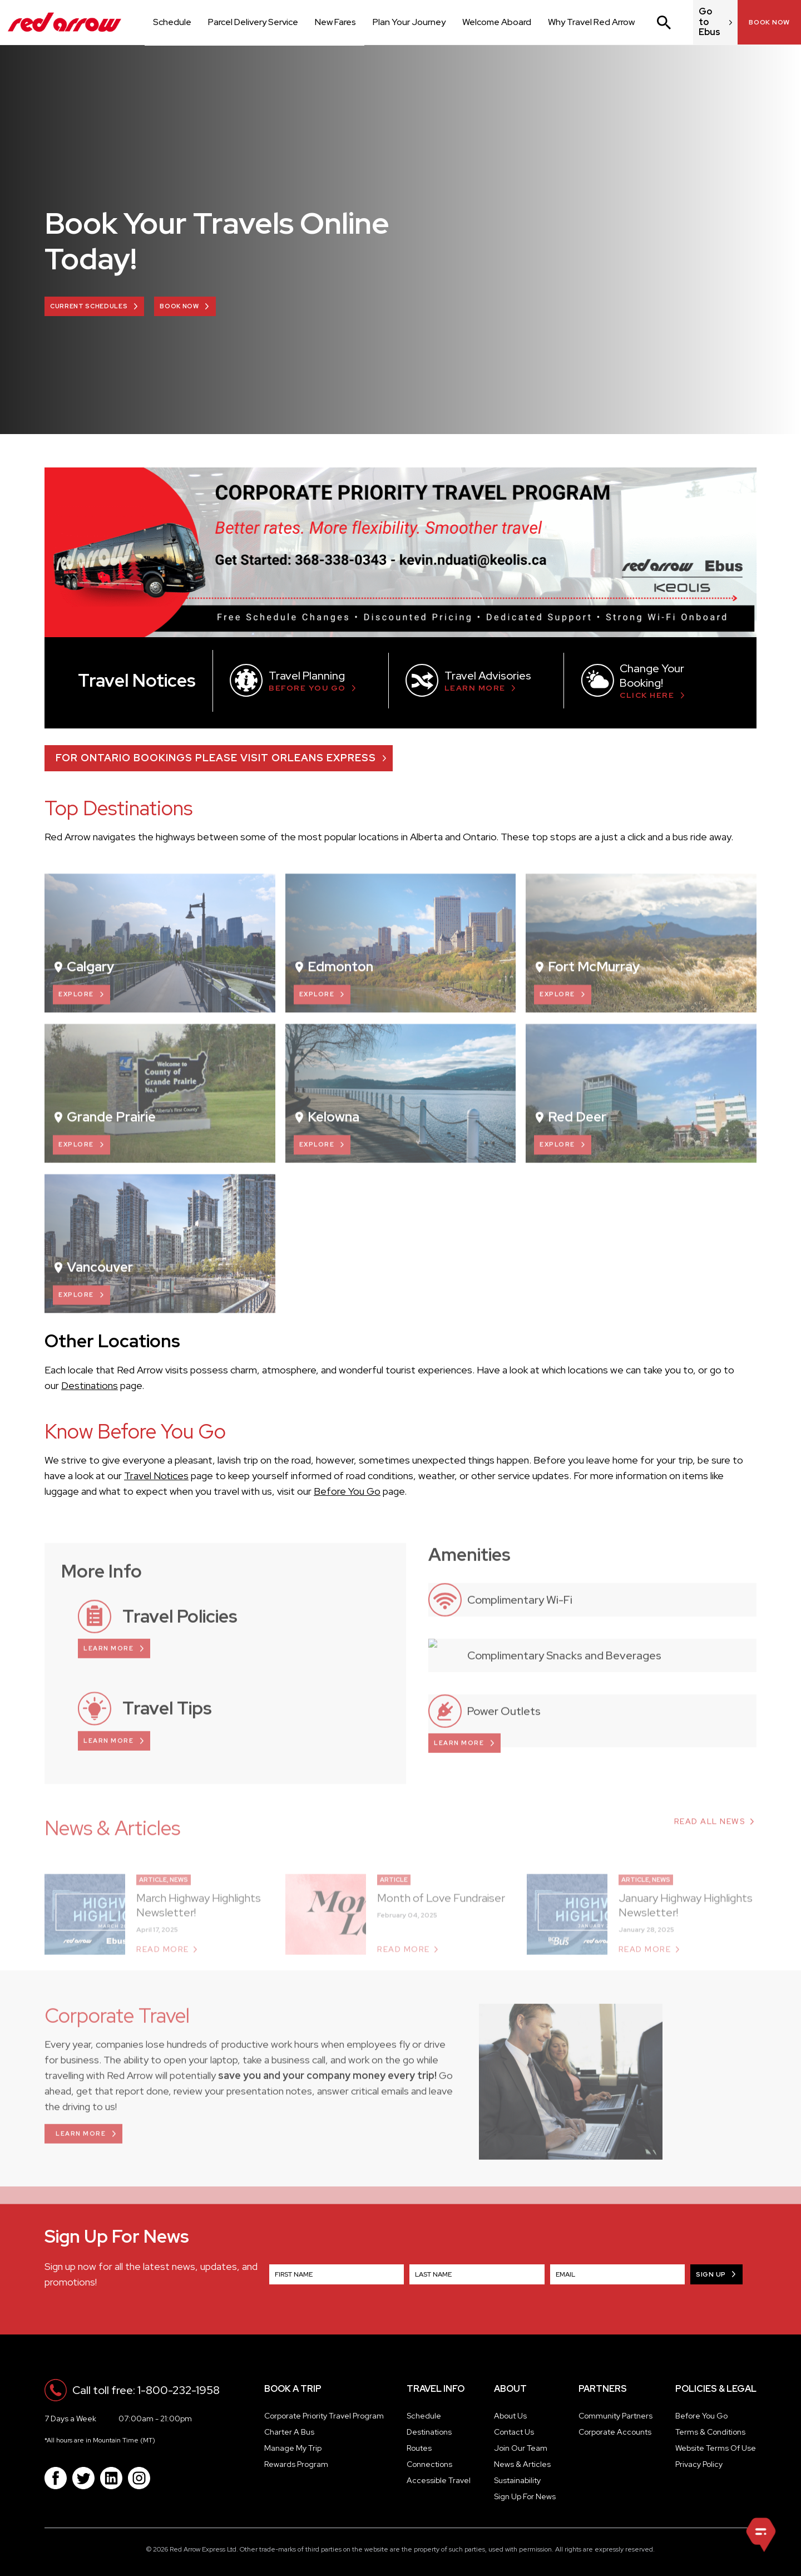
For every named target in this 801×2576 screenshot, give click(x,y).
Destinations (89, 1385)
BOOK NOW (179, 306)
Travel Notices (156, 1475)
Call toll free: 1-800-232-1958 (146, 2390)
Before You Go (347, 1491)
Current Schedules (88, 306)
